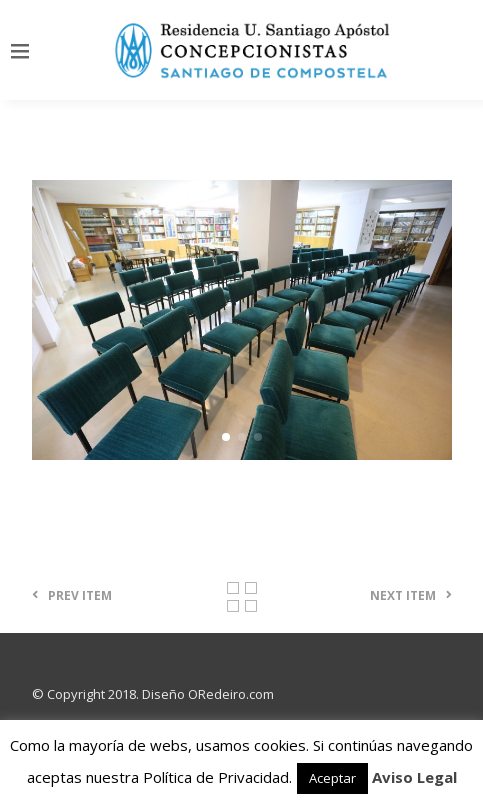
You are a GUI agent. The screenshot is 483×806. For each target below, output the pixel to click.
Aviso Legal (414, 777)
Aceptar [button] (332, 778)
